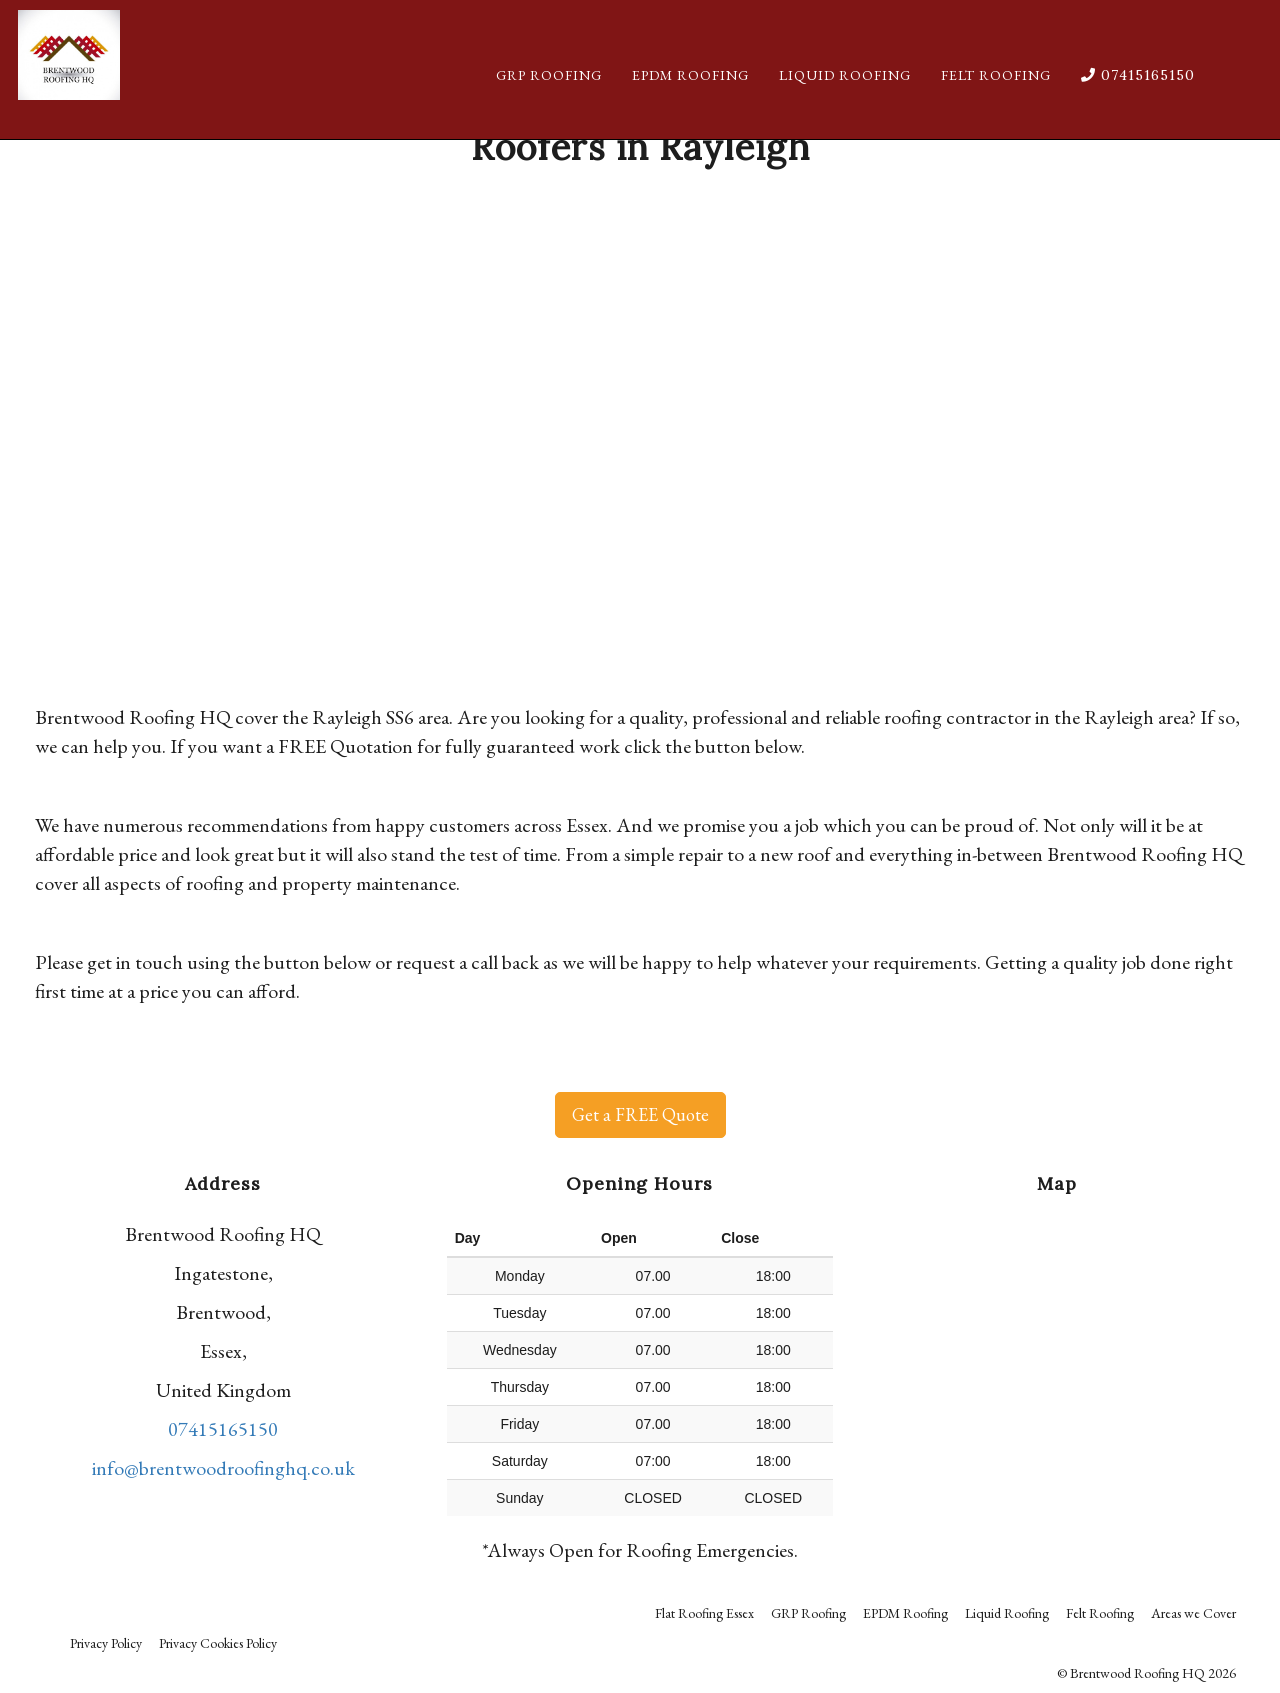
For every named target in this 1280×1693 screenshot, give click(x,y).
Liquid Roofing (845, 95)
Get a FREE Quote (640, 1114)
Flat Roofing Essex (704, 1613)
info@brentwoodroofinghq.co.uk (223, 1468)
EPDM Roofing (690, 95)
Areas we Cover (1193, 1613)
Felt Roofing (996, 95)
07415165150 (1138, 95)
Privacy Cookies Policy (218, 1643)
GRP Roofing (549, 95)
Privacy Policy (106, 1643)
